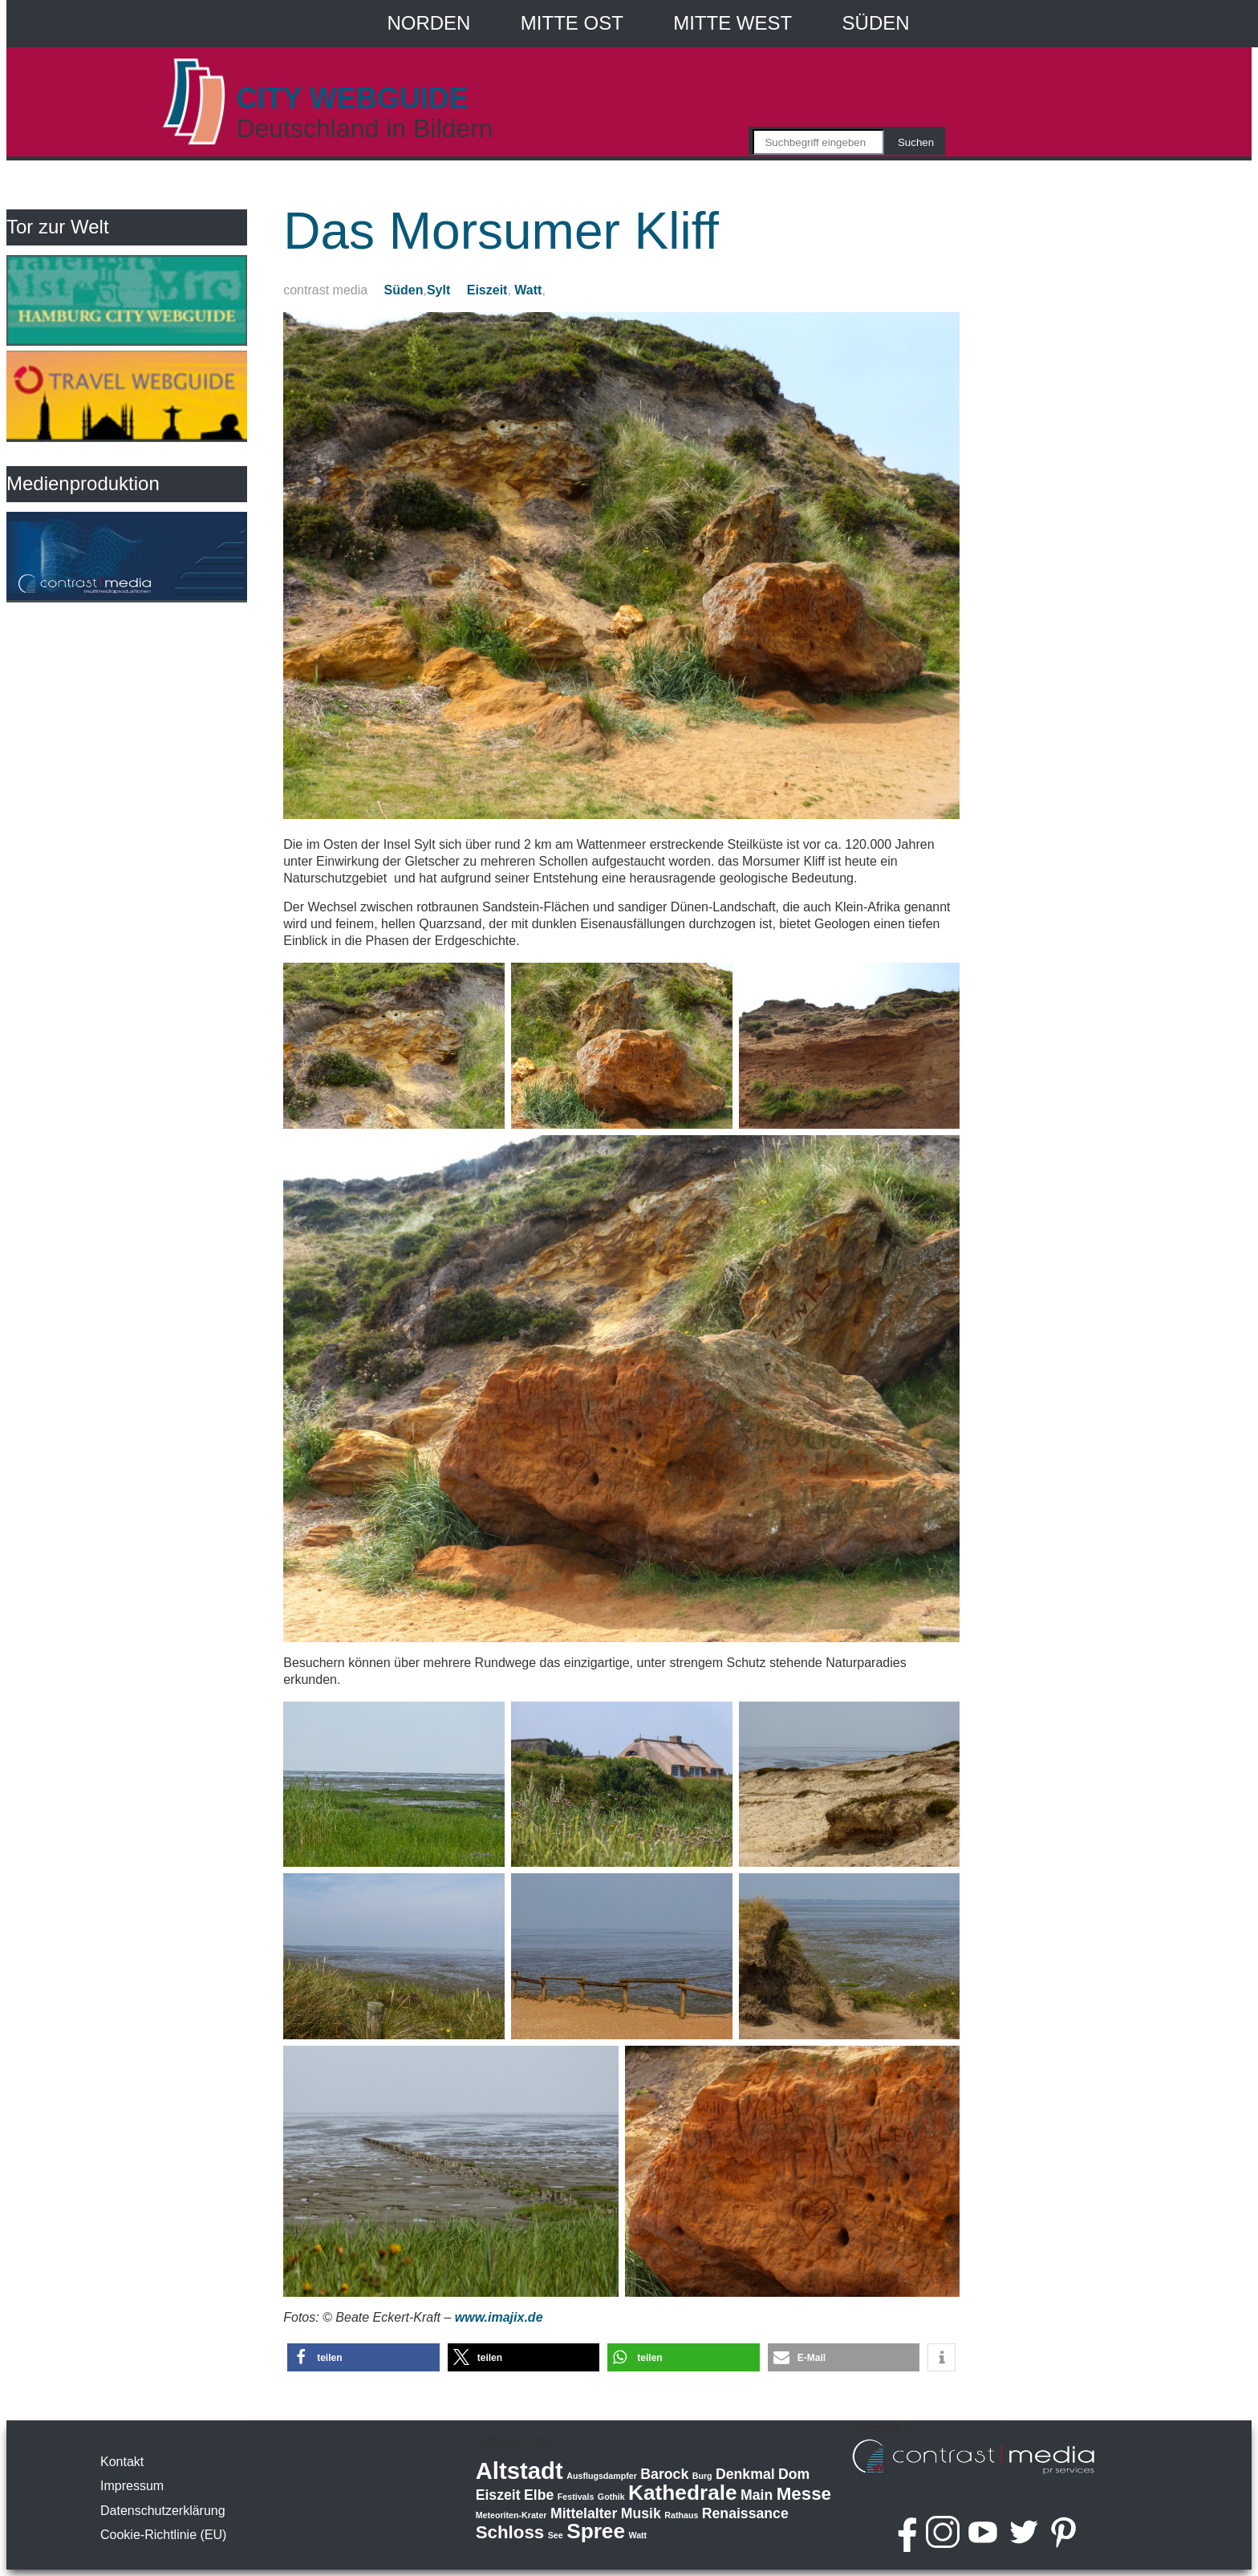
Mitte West (732, 23)
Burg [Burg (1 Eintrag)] (702, 2476)
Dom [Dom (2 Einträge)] (794, 2474)
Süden (876, 23)
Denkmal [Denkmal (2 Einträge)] (745, 2474)
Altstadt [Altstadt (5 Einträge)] (519, 2470)
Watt (528, 290)
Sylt (438, 290)
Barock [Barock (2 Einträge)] (664, 2474)
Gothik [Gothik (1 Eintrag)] (611, 2496)
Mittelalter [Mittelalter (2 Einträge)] (583, 2513)
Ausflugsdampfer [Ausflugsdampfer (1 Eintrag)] (601, 2476)
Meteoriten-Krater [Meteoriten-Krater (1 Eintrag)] (511, 2515)
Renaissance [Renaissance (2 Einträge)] (745, 2513)
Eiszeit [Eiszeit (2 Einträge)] (498, 2495)
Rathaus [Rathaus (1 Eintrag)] (681, 2515)
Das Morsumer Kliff (501, 231)
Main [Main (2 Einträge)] (757, 2495)
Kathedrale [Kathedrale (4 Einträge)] (682, 2493)
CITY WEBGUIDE (352, 98)
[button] (363, 2357)
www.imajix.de (499, 2317)
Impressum (132, 2486)
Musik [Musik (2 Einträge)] (641, 2513)
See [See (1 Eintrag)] (555, 2535)
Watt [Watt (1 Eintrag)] (637, 2535)
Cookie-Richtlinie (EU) (163, 2535)
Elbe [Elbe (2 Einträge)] (539, 2495)
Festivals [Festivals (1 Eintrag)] (576, 2496)
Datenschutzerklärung (162, 2510)
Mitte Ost (572, 23)
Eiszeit (487, 290)
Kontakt (122, 2461)
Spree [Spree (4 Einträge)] (595, 2531)
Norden (428, 23)
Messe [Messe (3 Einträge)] (804, 2494)
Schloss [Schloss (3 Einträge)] (510, 2532)
